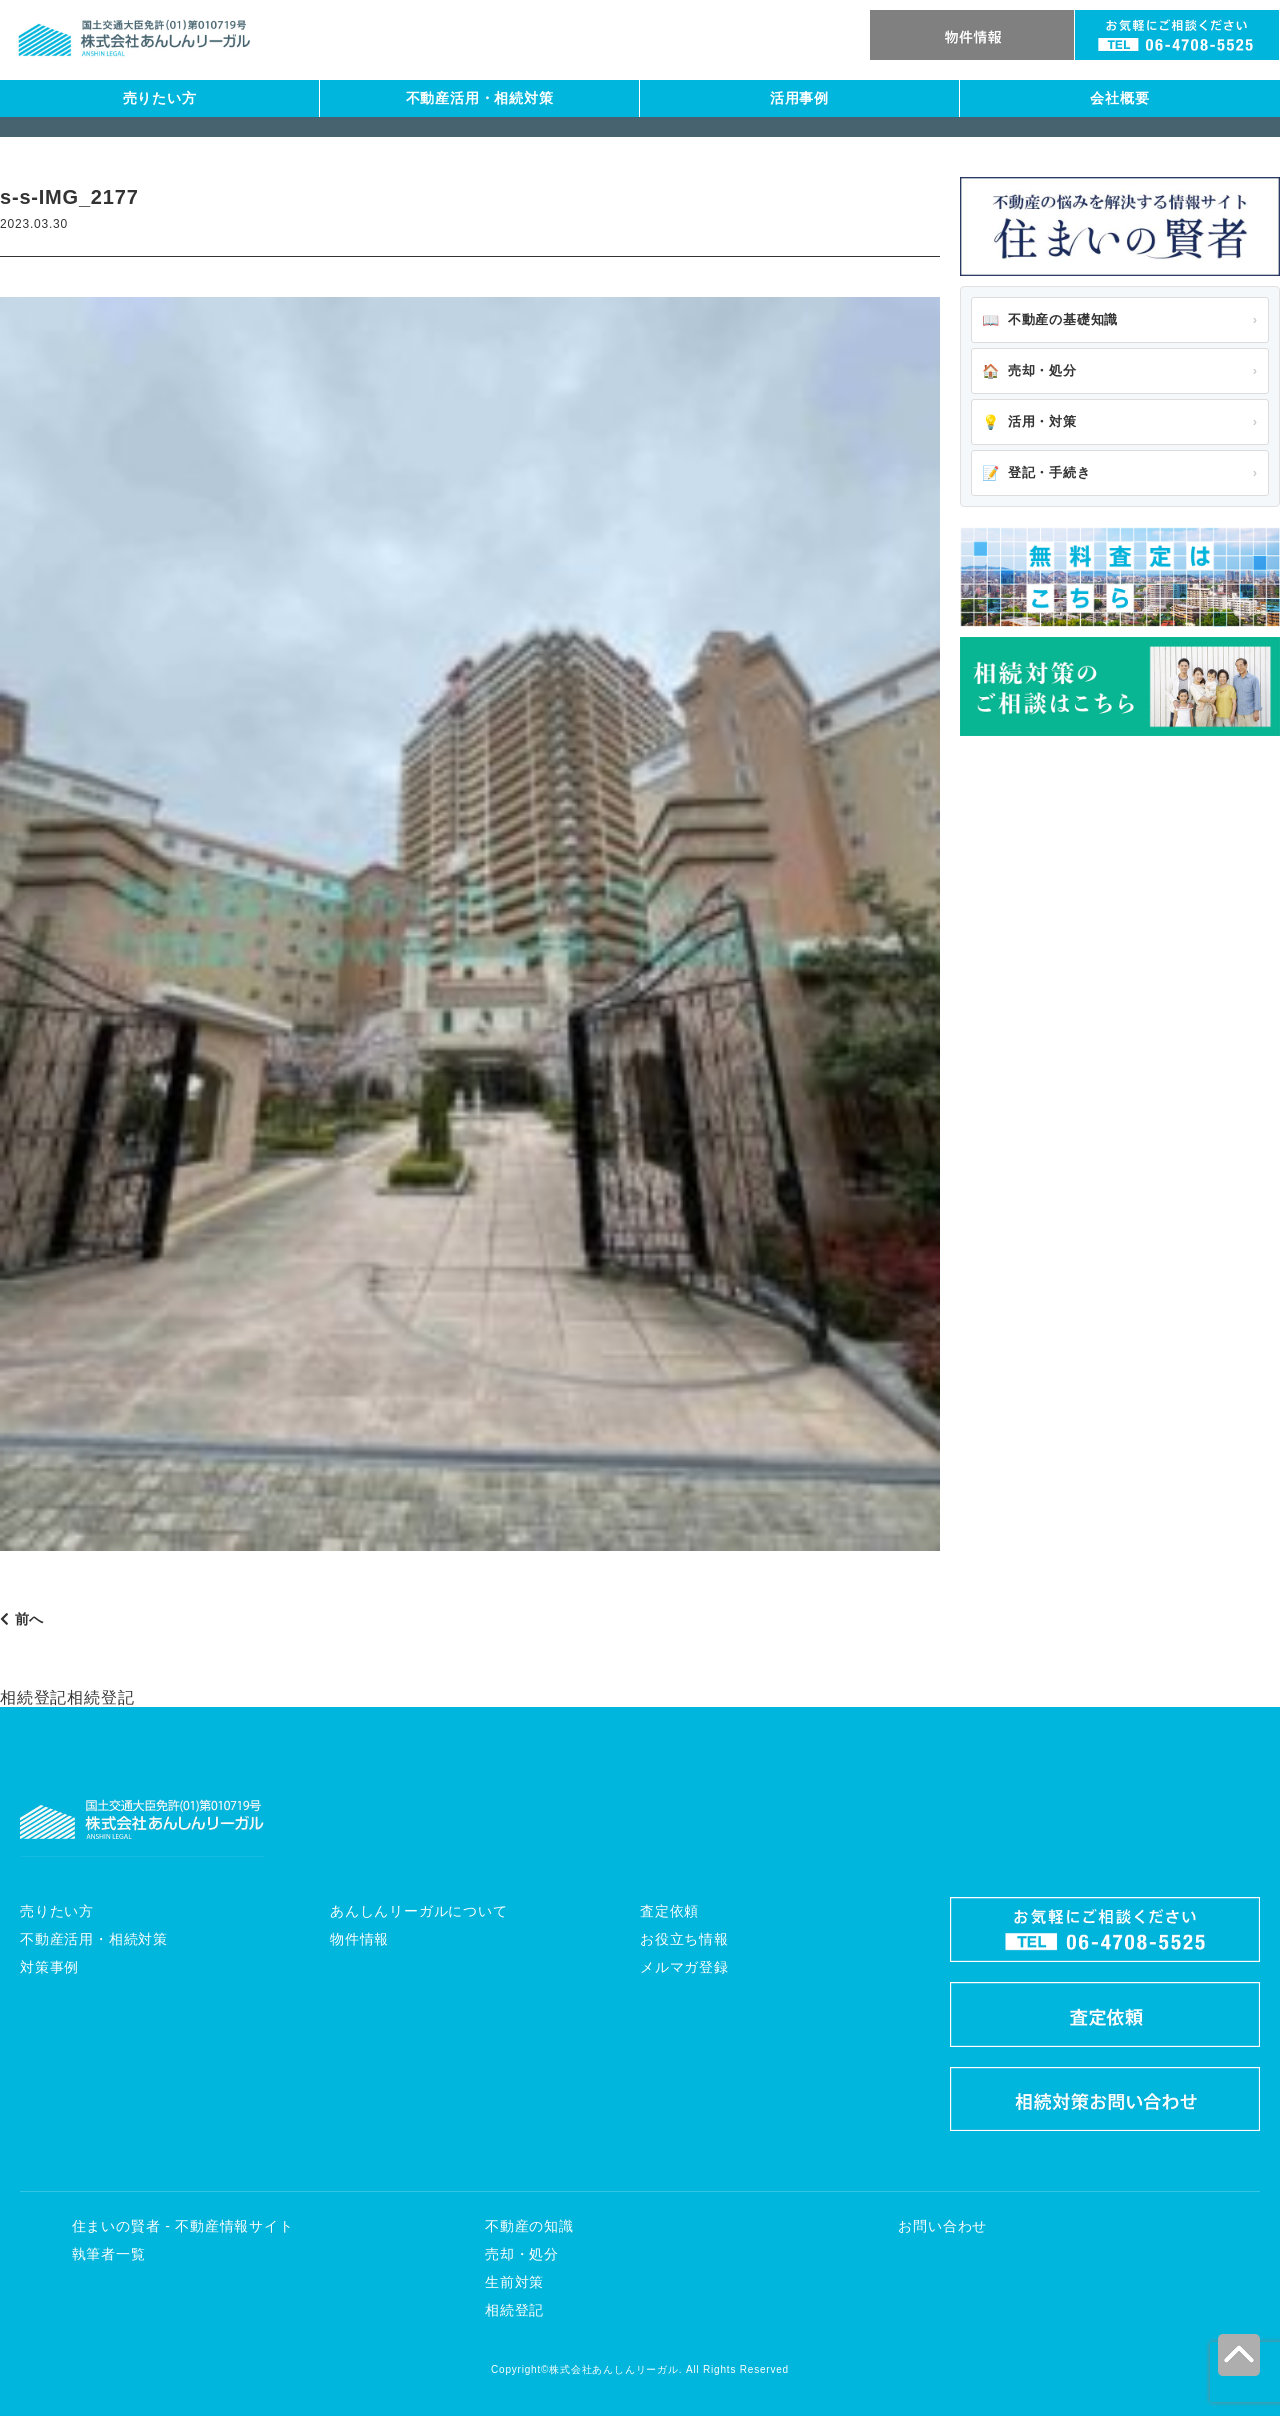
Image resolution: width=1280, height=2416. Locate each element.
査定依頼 (669, 1911)
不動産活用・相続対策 (480, 98)
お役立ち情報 (684, 1939)
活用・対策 (1029, 422)
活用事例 (799, 98)
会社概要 (1119, 98)
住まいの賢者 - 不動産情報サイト (183, 2226)
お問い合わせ (942, 2226)
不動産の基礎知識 (1050, 320)
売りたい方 (160, 98)
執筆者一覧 (109, 2254)
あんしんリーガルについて (419, 1911)
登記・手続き (1036, 473)
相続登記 (514, 2310)
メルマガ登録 (684, 1967)
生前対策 (514, 2282)
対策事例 (49, 1967)
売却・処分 (1029, 371)
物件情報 (359, 1939)
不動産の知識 (529, 2226)
